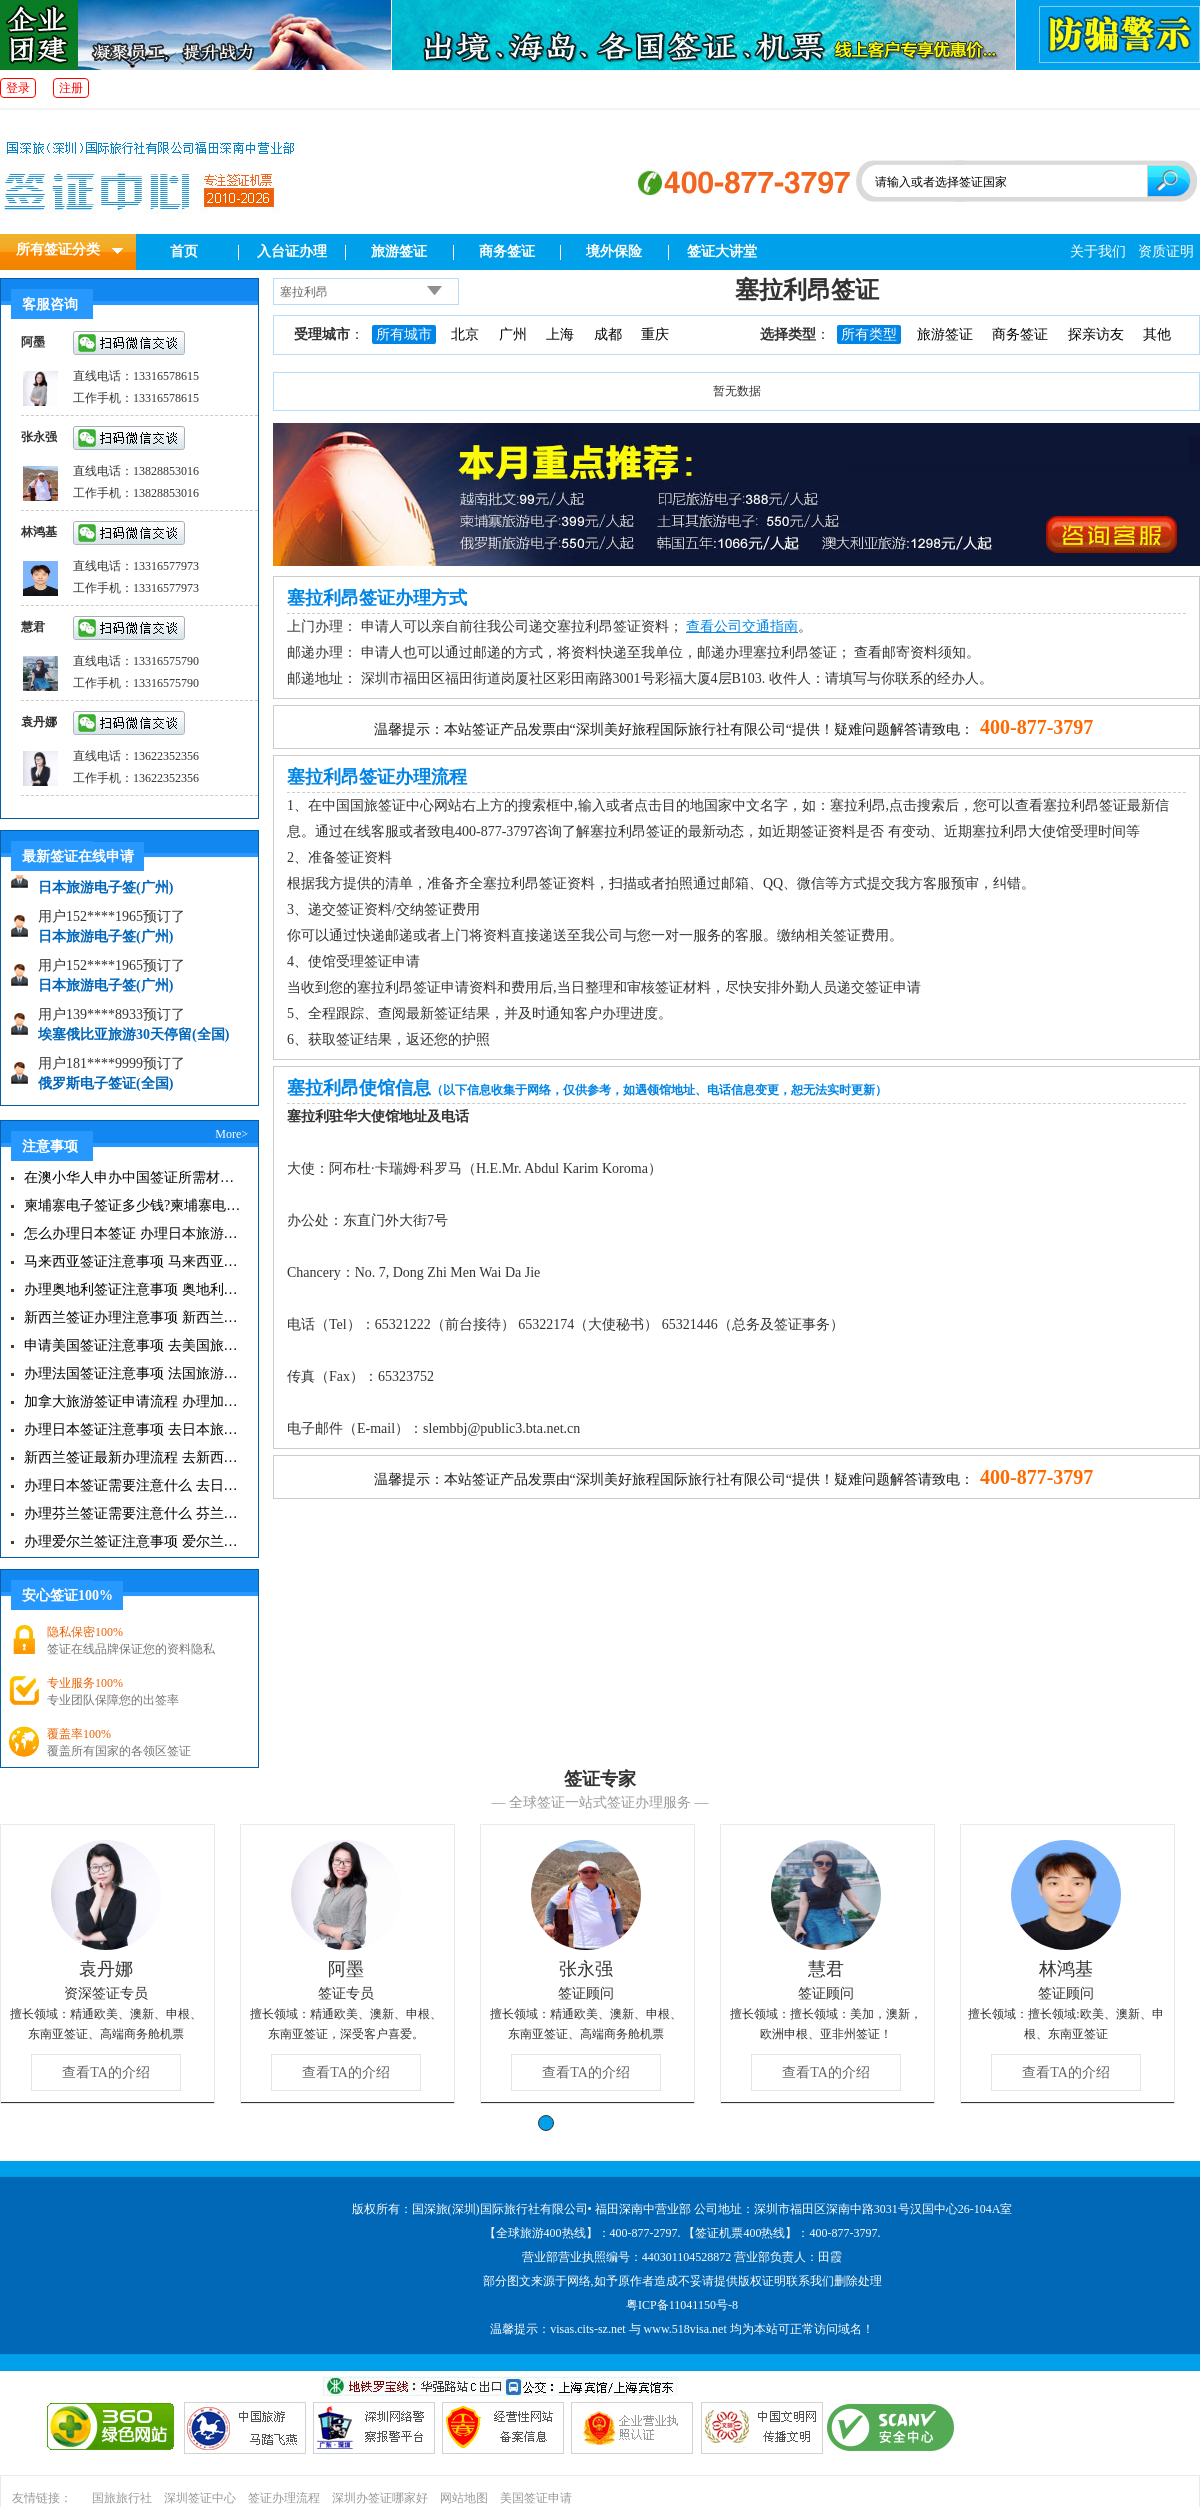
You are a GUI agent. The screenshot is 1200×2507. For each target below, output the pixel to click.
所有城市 (404, 334)
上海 (560, 334)
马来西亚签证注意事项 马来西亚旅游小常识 (132, 1261)
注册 (71, 88)
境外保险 (614, 251)
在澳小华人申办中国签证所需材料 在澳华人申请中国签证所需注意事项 (132, 1177)
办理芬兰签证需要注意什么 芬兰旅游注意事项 (132, 1513)
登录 (18, 88)
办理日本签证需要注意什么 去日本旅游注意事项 (132, 1485)
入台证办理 (292, 251)
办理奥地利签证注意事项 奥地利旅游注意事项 (132, 1289)
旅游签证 (399, 251)
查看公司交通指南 (742, 626)
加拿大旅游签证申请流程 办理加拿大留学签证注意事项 (132, 1401)
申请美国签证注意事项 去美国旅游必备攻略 (132, 1345)
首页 (184, 251)
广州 (513, 334)
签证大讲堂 (722, 251)
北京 (465, 334)
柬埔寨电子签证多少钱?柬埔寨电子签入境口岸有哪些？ (132, 1205)
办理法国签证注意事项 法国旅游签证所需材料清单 (132, 1373)
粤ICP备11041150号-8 (682, 2305)
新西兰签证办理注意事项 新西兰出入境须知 (132, 1317)
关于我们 (1098, 251)
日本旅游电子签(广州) (105, 893)
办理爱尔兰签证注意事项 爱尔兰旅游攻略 (132, 1541)
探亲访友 (1096, 334)
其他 (1157, 334)
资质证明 (1166, 251)
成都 (608, 334)
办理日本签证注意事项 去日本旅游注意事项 (132, 1429)
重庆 (655, 334)
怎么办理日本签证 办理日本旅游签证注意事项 (132, 1233)
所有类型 (869, 334)
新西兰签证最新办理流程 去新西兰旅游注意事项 (132, 1457)
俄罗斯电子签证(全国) (105, 1089)
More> (231, 1134)
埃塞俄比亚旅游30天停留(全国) (133, 1040)
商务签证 (507, 251)
